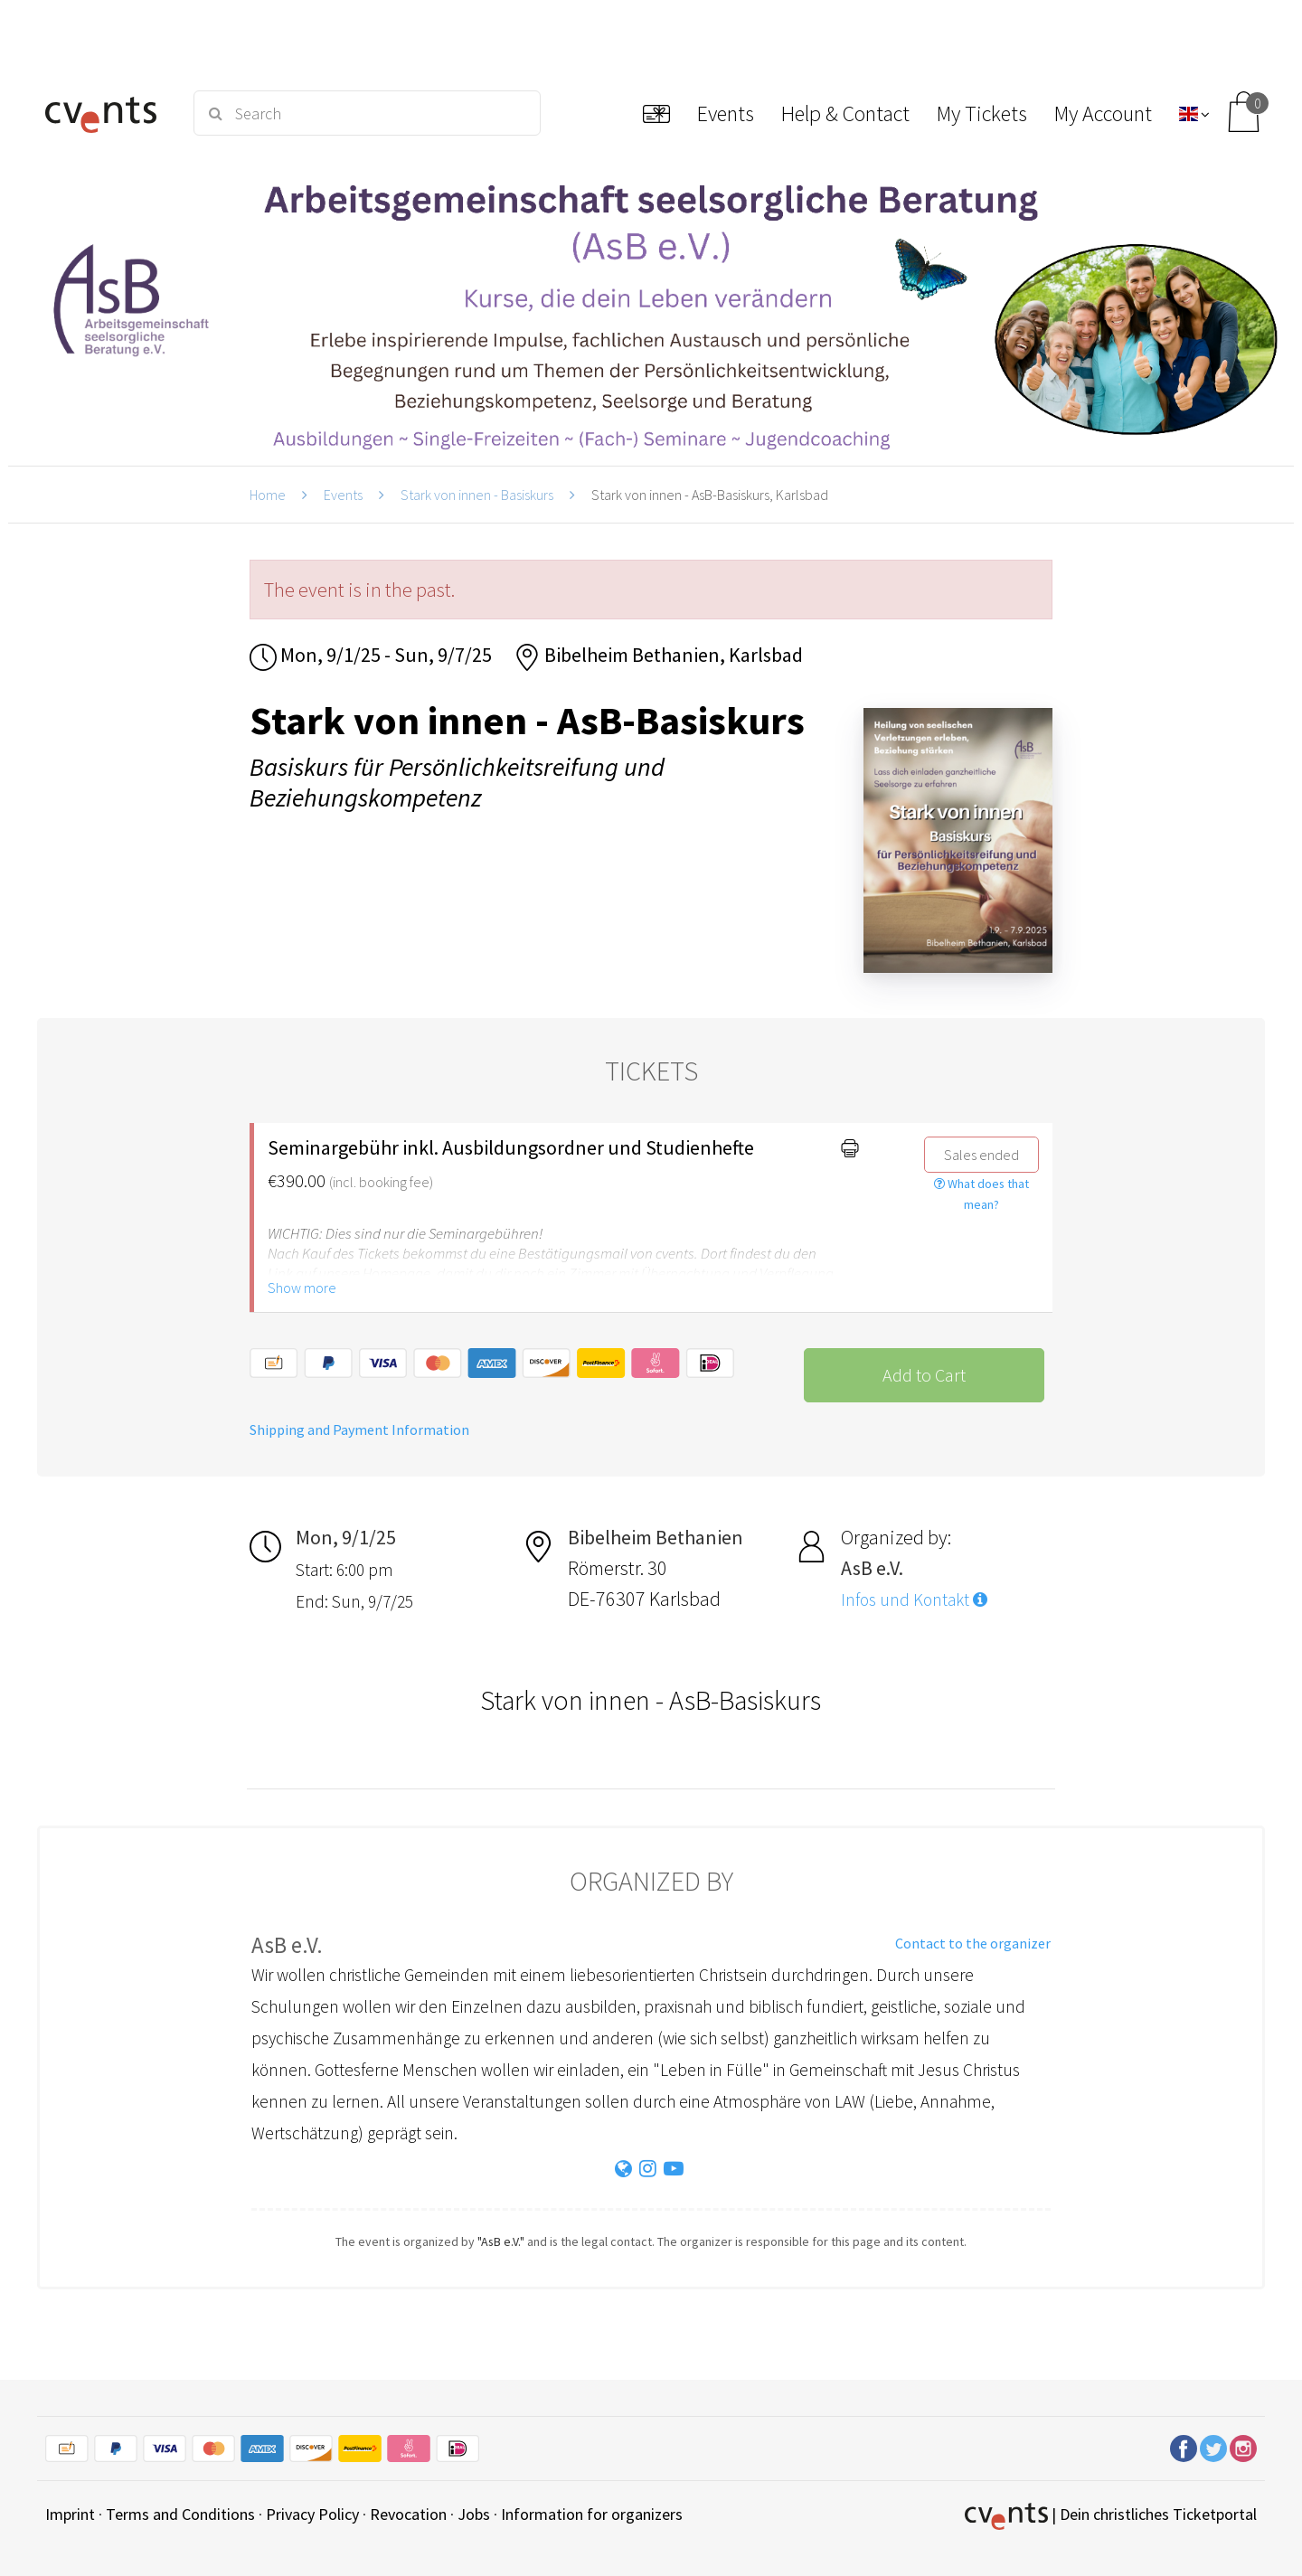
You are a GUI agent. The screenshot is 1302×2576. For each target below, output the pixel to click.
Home (268, 495)
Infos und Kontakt (914, 1599)
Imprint (70, 2514)
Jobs (474, 2514)
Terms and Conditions (180, 2514)
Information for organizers (592, 2514)
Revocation (408, 2514)
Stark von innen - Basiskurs (477, 495)
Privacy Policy (312, 2514)
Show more (302, 1288)
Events (343, 495)
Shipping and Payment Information (359, 1429)
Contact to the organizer (973, 1943)
